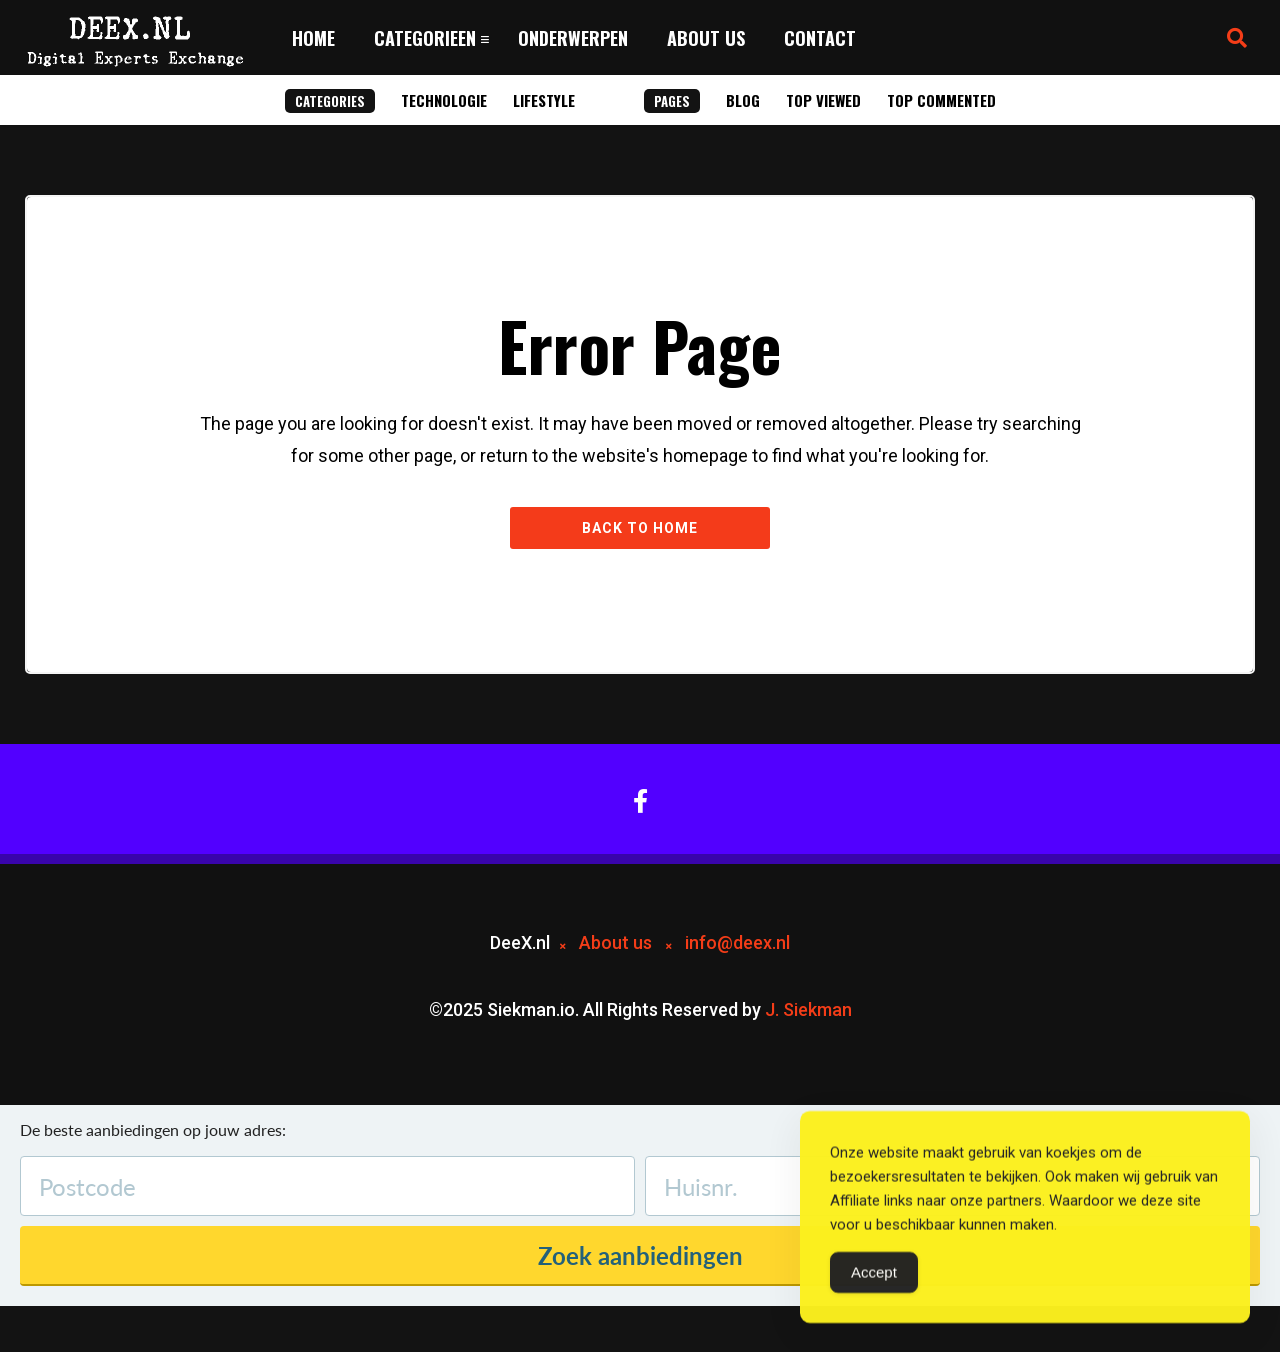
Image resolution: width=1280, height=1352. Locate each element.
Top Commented (941, 100)
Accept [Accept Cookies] (874, 1276)
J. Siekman (808, 1009)
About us (706, 38)
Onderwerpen (573, 38)
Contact (820, 38)
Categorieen (425, 38)
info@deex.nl (737, 942)
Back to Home (640, 528)
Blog (743, 100)
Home (313, 38)
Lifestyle (544, 100)
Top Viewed (823, 100)
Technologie (444, 100)
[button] (1237, 38)
